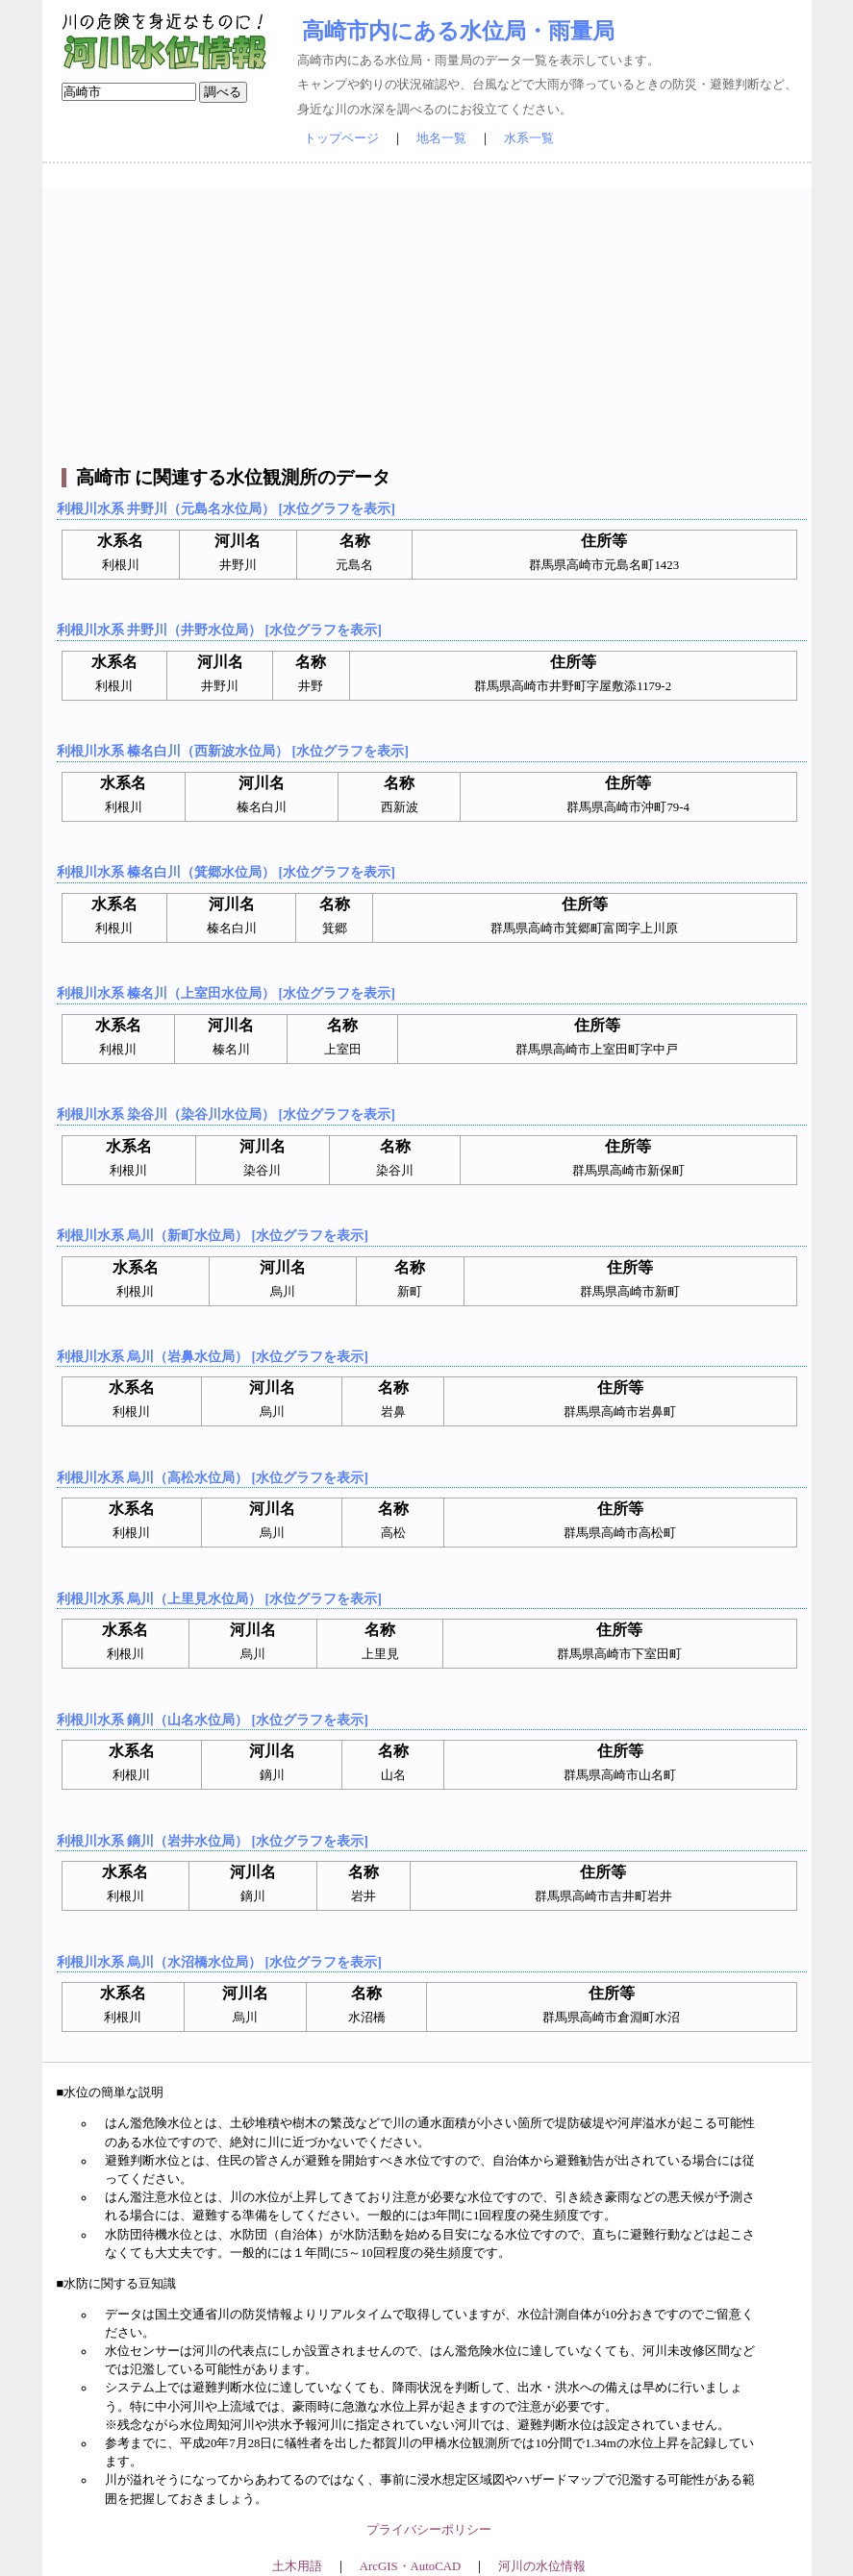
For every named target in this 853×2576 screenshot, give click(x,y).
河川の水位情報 (542, 2566)
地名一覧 (441, 138)
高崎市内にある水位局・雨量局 (458, 30)
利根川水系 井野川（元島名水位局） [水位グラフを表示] (226, 508)
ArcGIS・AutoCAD (410, 2566)
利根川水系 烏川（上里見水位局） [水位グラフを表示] (219, 1598)
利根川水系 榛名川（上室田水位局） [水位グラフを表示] (226, 993)
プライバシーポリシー (428, 2530)
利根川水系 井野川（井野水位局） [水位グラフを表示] (219, 629)
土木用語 (297, 2566)
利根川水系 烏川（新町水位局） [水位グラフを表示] (212, 1235)
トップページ (341, 138)
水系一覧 (529, 138)
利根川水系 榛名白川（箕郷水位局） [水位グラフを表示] (226, 871)
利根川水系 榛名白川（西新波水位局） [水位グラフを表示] (233, 750)
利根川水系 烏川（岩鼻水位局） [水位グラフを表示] (212, 1356)
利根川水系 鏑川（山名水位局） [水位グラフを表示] (212, 1719)
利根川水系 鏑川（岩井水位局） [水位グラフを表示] (212, 1840)
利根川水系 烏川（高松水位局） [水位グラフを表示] (212, 1477)
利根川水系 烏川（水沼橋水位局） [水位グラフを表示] (219, 1961)
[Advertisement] (429, 322)
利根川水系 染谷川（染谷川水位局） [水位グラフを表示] (226, 1114)
